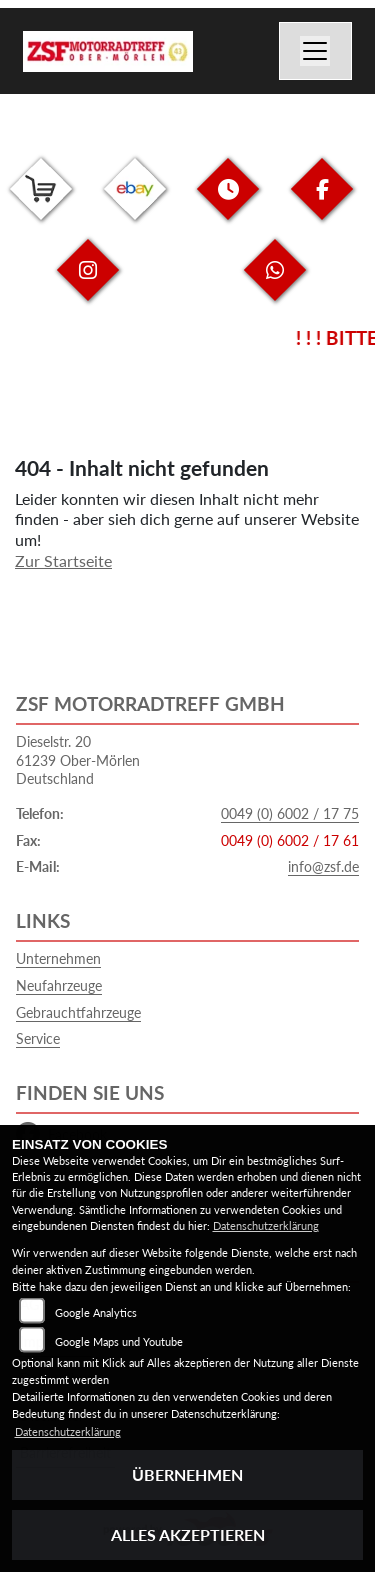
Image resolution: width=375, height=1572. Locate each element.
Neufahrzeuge (59, 985)
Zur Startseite (63, 560)
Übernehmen (187, 1474)
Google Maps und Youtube (119, 1341)
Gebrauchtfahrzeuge (78, 1012)
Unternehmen (58, 958)
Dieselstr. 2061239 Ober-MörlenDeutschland (78, 760)
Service (38, 1038)
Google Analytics (96, 1312)
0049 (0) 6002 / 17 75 (290, 813)
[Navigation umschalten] (316, 51)
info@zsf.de (323, 866)
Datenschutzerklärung (266, 1225)
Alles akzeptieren (188, 1534)
